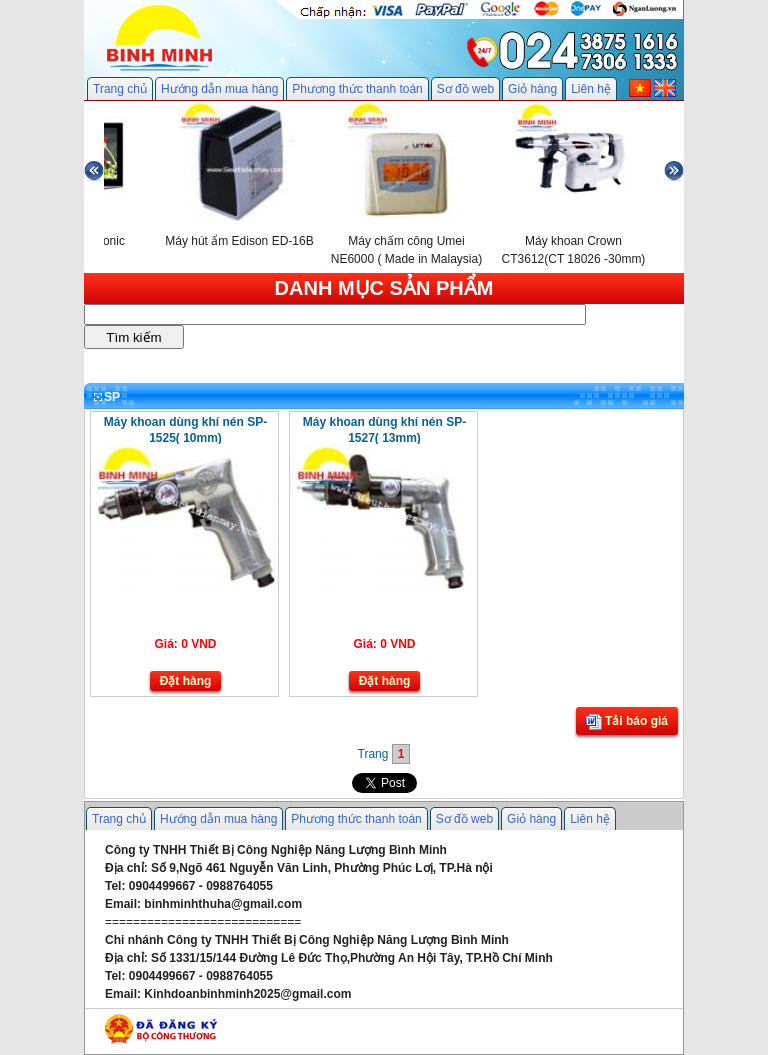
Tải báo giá (627, 722)
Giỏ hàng (532, 89)
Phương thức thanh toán (357, 89)
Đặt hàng (186, 681)
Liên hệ (591, 89)
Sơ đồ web (465, 89)
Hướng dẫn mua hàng (219, 89)
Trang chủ (120, 89)
